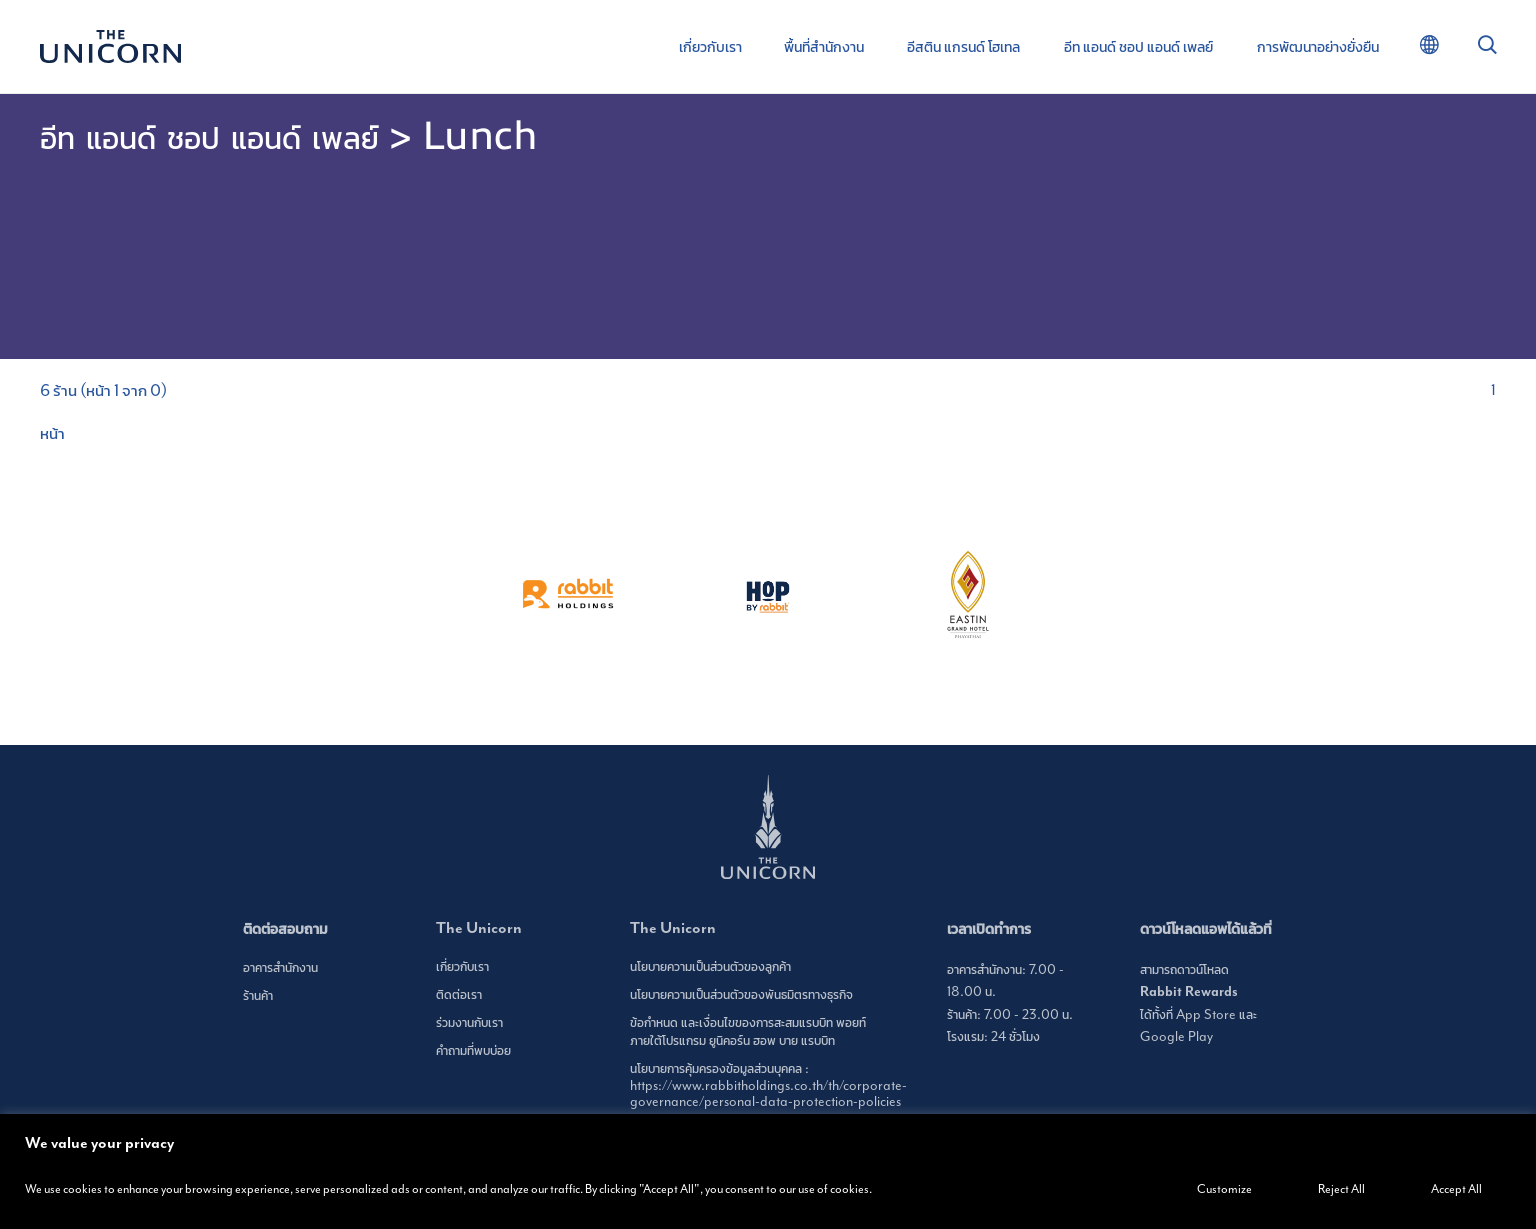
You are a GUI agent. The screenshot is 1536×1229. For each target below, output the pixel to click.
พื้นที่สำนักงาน (824, 47)
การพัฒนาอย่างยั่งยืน (1318, 47)
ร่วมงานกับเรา (469, 1023)
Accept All (1456, 1189)
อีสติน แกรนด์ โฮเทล (963, 47)
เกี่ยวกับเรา (710, 47)
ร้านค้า (258, 996)
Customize (1224, 1189)
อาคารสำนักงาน (280, 968)
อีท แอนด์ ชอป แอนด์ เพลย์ (1138, 47)
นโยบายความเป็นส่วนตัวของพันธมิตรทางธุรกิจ (741, 995)
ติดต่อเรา (459, 995)
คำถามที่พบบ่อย (473, 1051)
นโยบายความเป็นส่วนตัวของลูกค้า (710, 967)
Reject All (1341, 1189)
